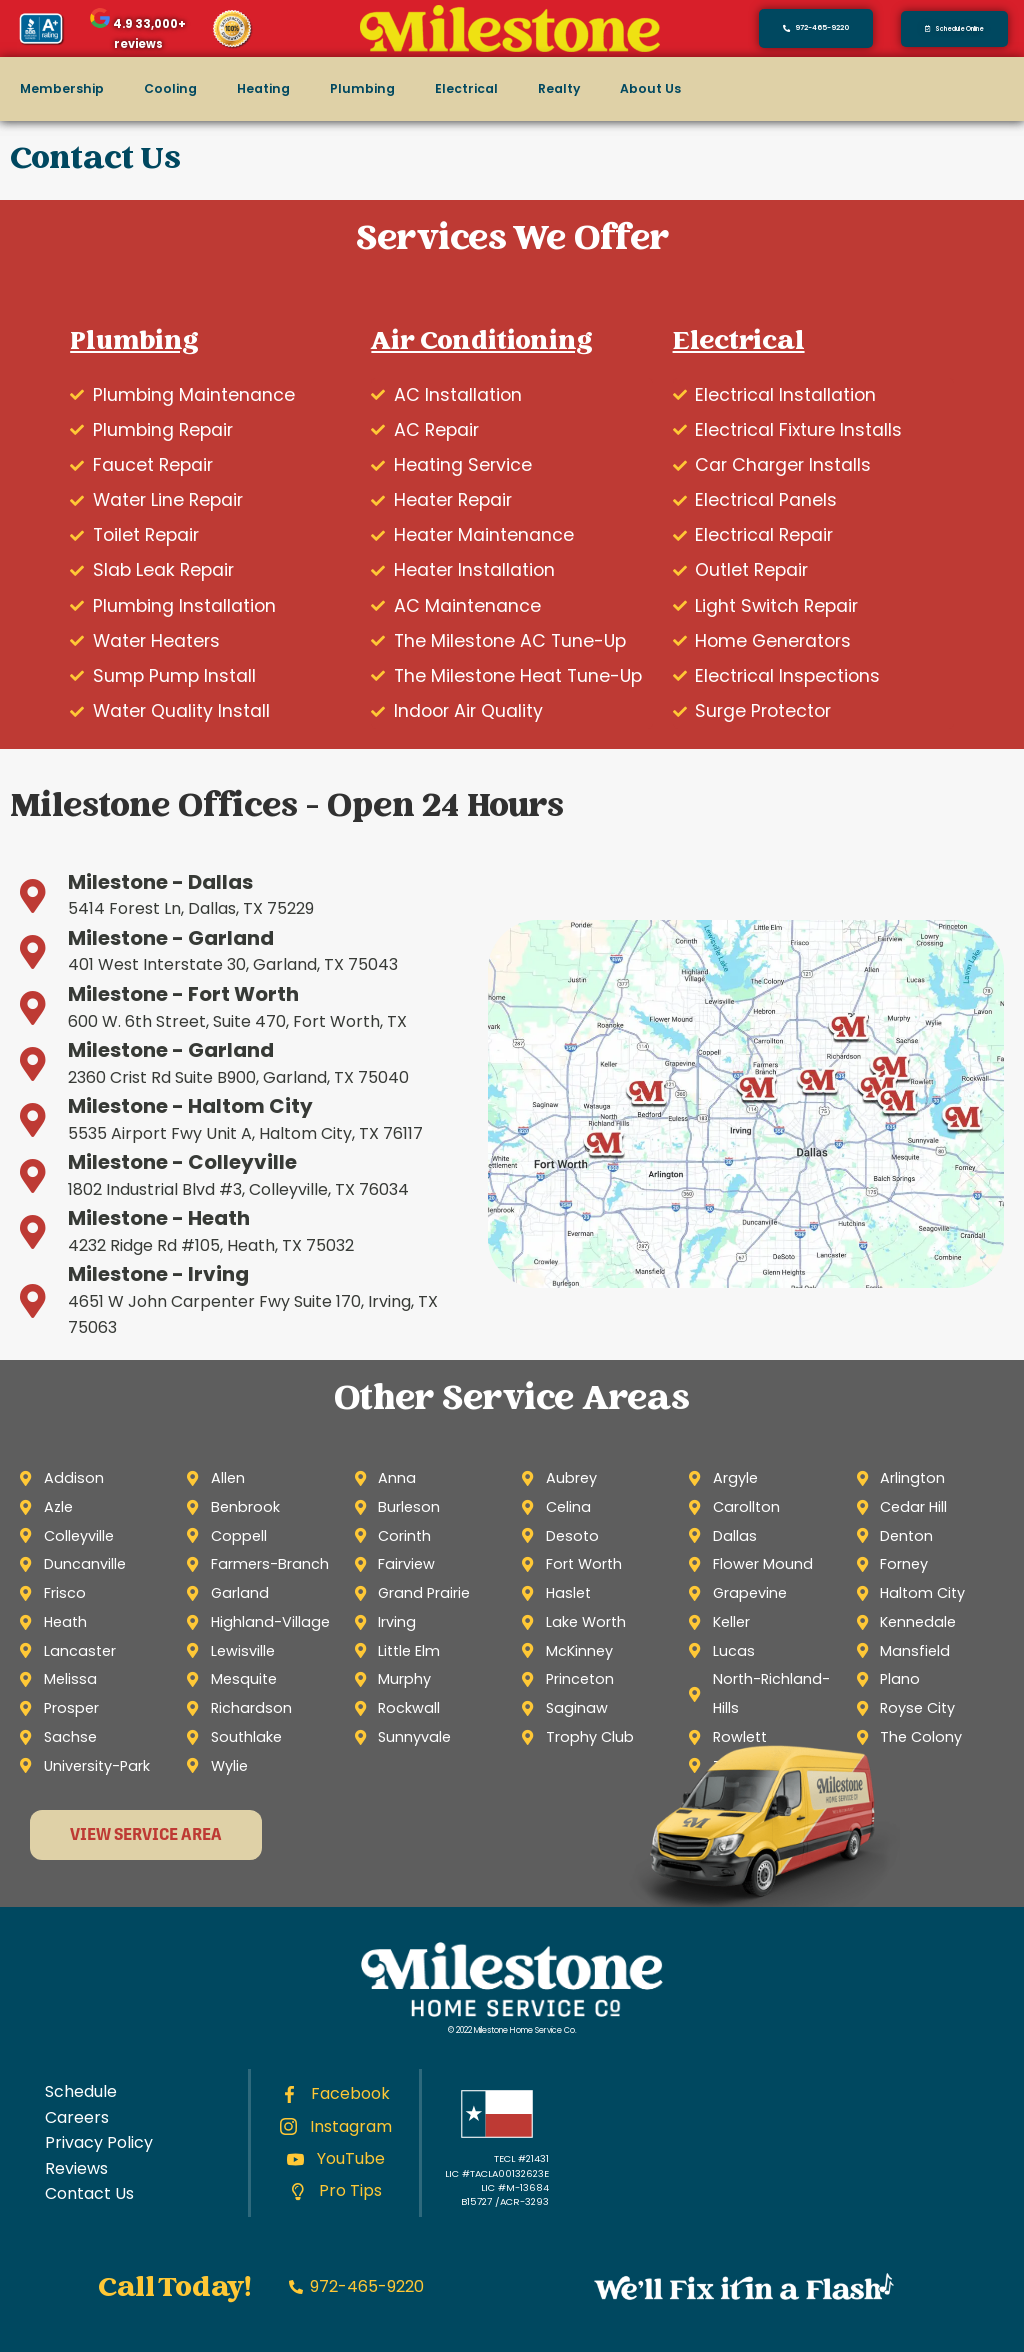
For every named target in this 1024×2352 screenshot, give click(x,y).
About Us (650, 88)
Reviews (76, 2168)
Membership (62, 88)
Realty (559, 88)
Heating (263, 88)
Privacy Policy (99, 2142)
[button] (954, 29)
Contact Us (89, 2193)
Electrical (466, 88)
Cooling (170, 88)
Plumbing (362, 88)
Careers (77, 2117)
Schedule (81, 2091)
